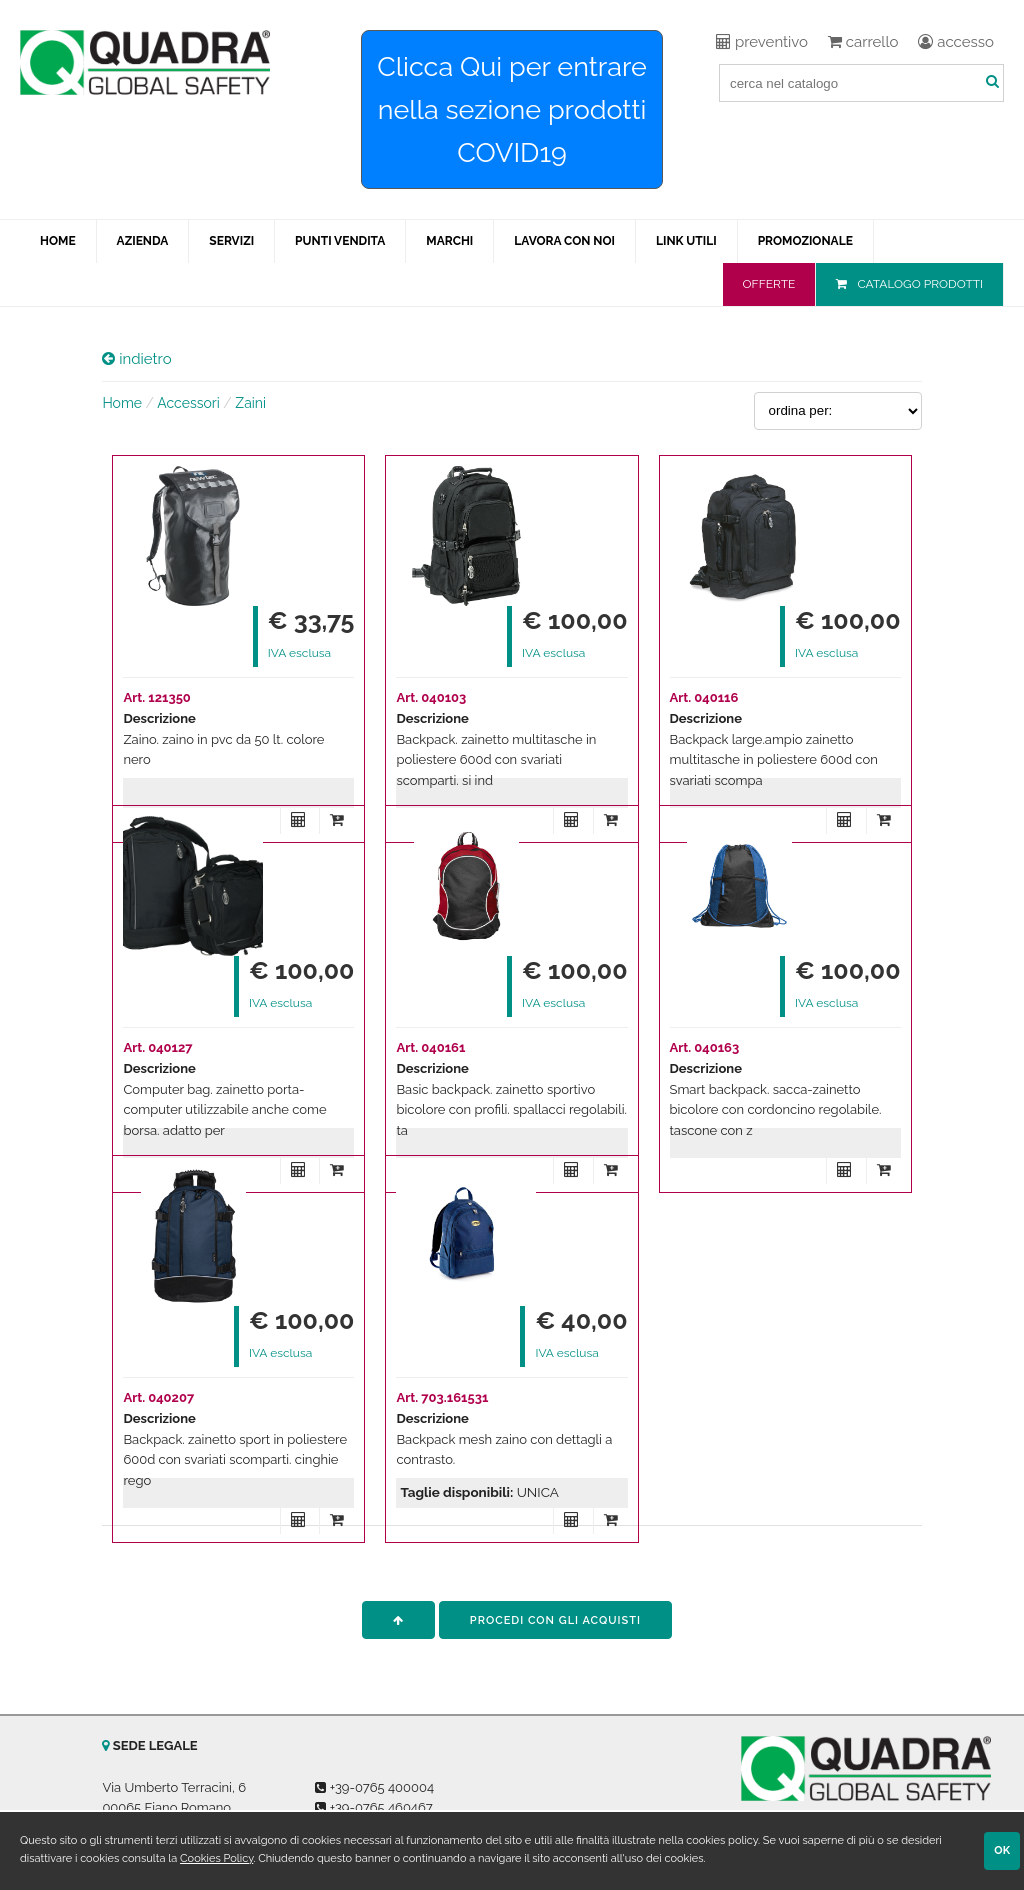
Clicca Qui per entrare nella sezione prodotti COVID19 (512, 109)
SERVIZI (231, 241)
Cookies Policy (216, 1858)
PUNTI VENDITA (340, 241)
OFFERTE (769, 284)
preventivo (762, 42)
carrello (863, 42)
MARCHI (449, 241)
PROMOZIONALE (805, 241)
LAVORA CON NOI (564, 241)
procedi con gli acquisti (555, 1620)
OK (1002, 1850)
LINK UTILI (686, 241)
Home (122, 403)
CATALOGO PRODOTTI (920, 284)
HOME (58, 241)
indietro (136, 359)
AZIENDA (143, 241)
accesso (956, 42)
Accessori (188, 403)
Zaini (250, 403)
